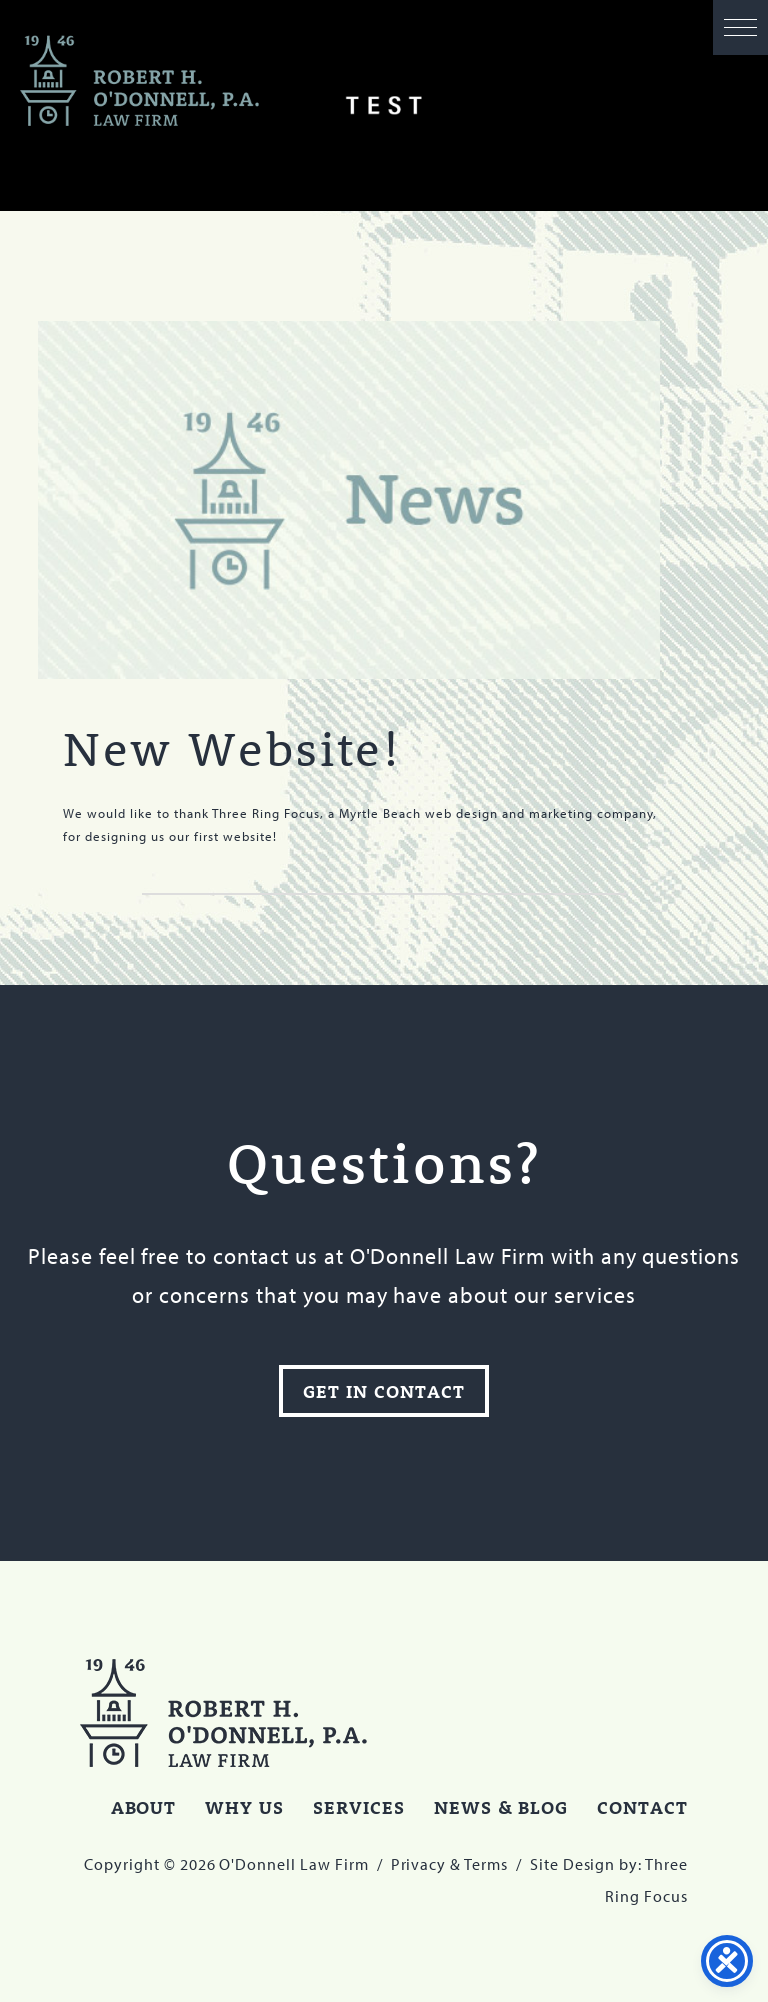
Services (359, 1807)
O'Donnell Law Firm (140, 81)
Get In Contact (383, 1391)
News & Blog (501, 1807)
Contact (642, 1807)
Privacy (419, 1864)
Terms (486, 1864)
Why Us (244, 1807)
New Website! (232, 747)
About (144, 1807)
